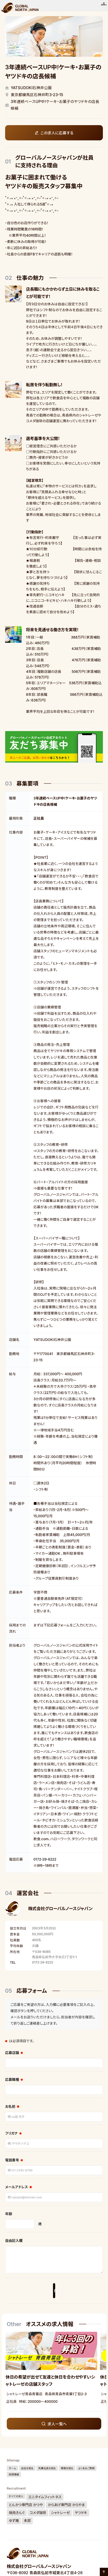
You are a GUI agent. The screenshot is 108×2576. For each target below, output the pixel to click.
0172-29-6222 (44, 1859)
